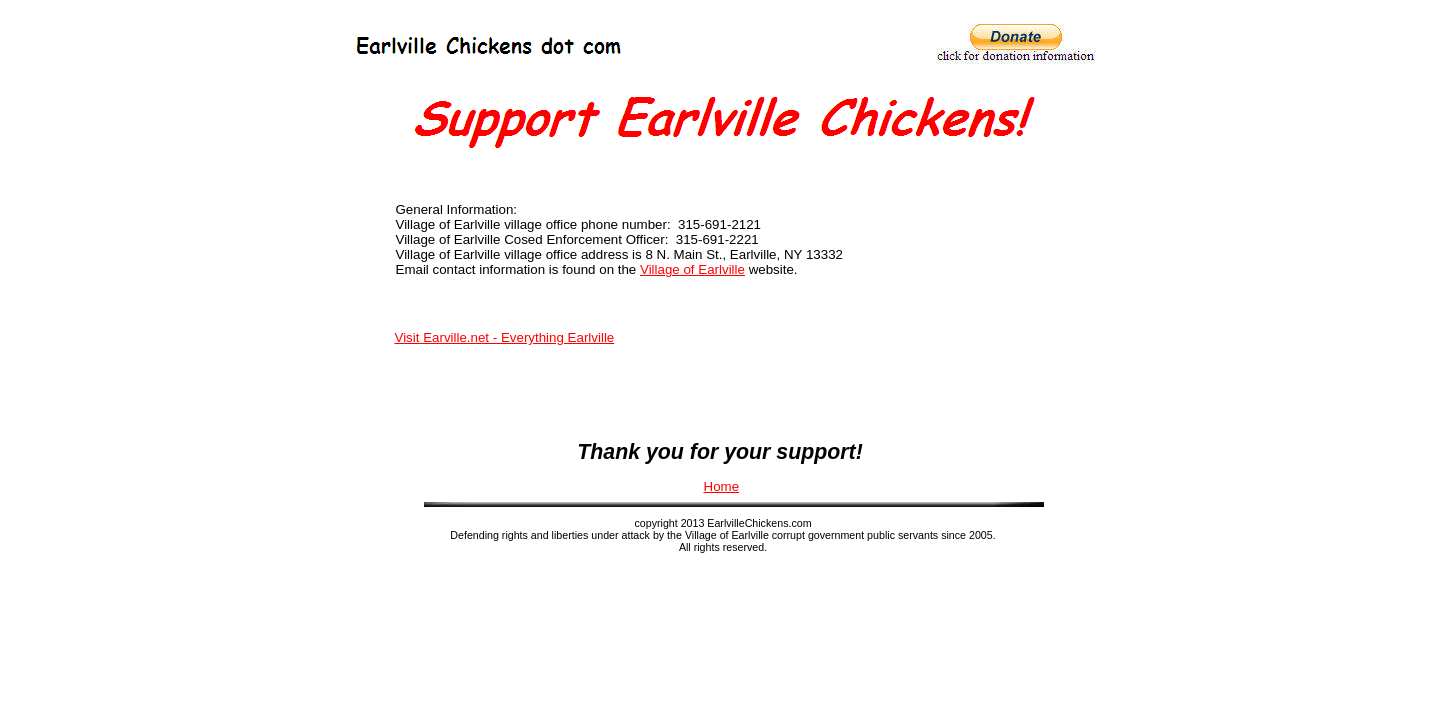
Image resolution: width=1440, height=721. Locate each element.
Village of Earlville (692, 269)
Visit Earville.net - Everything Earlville (505, 337)
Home (722, 486)
